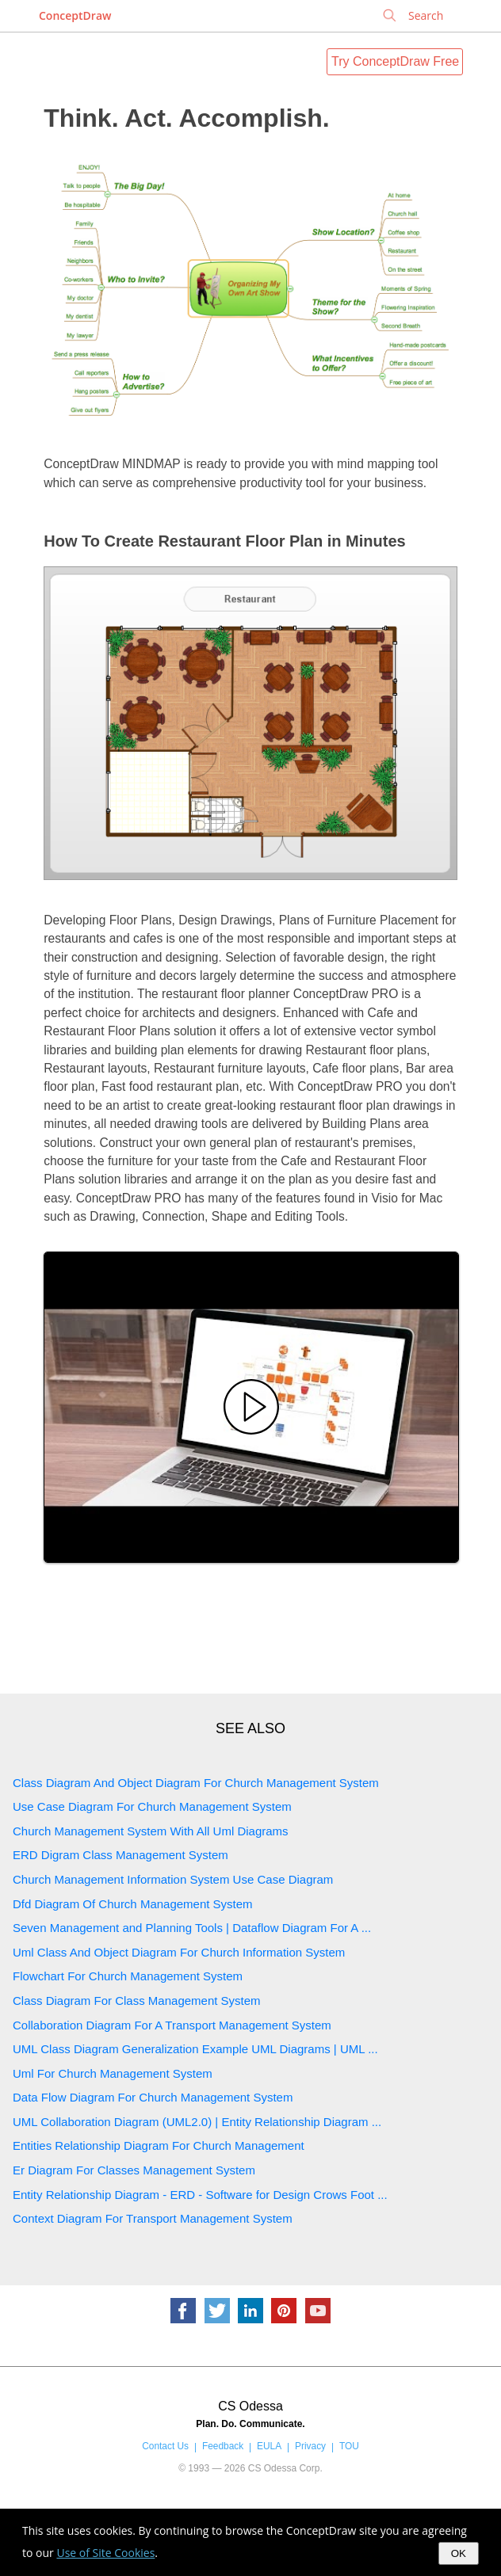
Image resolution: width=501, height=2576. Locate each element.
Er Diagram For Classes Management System (134, 2170)
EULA (269, 2446)
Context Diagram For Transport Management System (153, 2218)
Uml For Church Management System (112, 2073)
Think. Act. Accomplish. (186, 118)
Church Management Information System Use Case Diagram (173, 1879)
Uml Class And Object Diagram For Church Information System (179, 1952)
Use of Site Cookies (105, 2552)
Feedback (222, 2446)
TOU (349, 2446)
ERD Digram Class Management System (120, 1855)
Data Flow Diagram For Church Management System (153, 2097)
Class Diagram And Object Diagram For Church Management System (196, 1782)
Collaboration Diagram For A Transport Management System (172, 2025)
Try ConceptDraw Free (395, 61)
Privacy (310, 2446)
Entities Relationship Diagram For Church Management (158, 2145)
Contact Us (165, 2446)
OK (458, 2553)
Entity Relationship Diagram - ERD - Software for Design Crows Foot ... (200, 2194)
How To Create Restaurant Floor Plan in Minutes (224, 541)
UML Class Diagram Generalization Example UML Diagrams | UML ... (195, 2049)
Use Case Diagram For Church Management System (152, 1806)
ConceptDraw (75, 15)
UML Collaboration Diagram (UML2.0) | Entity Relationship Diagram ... (197, 2121)
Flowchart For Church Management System (128, 1976)
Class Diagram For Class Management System (137, 2000)
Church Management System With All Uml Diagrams (151, 1831)
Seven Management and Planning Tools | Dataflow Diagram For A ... (192, 1927)
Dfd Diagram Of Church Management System (133, 1904)
